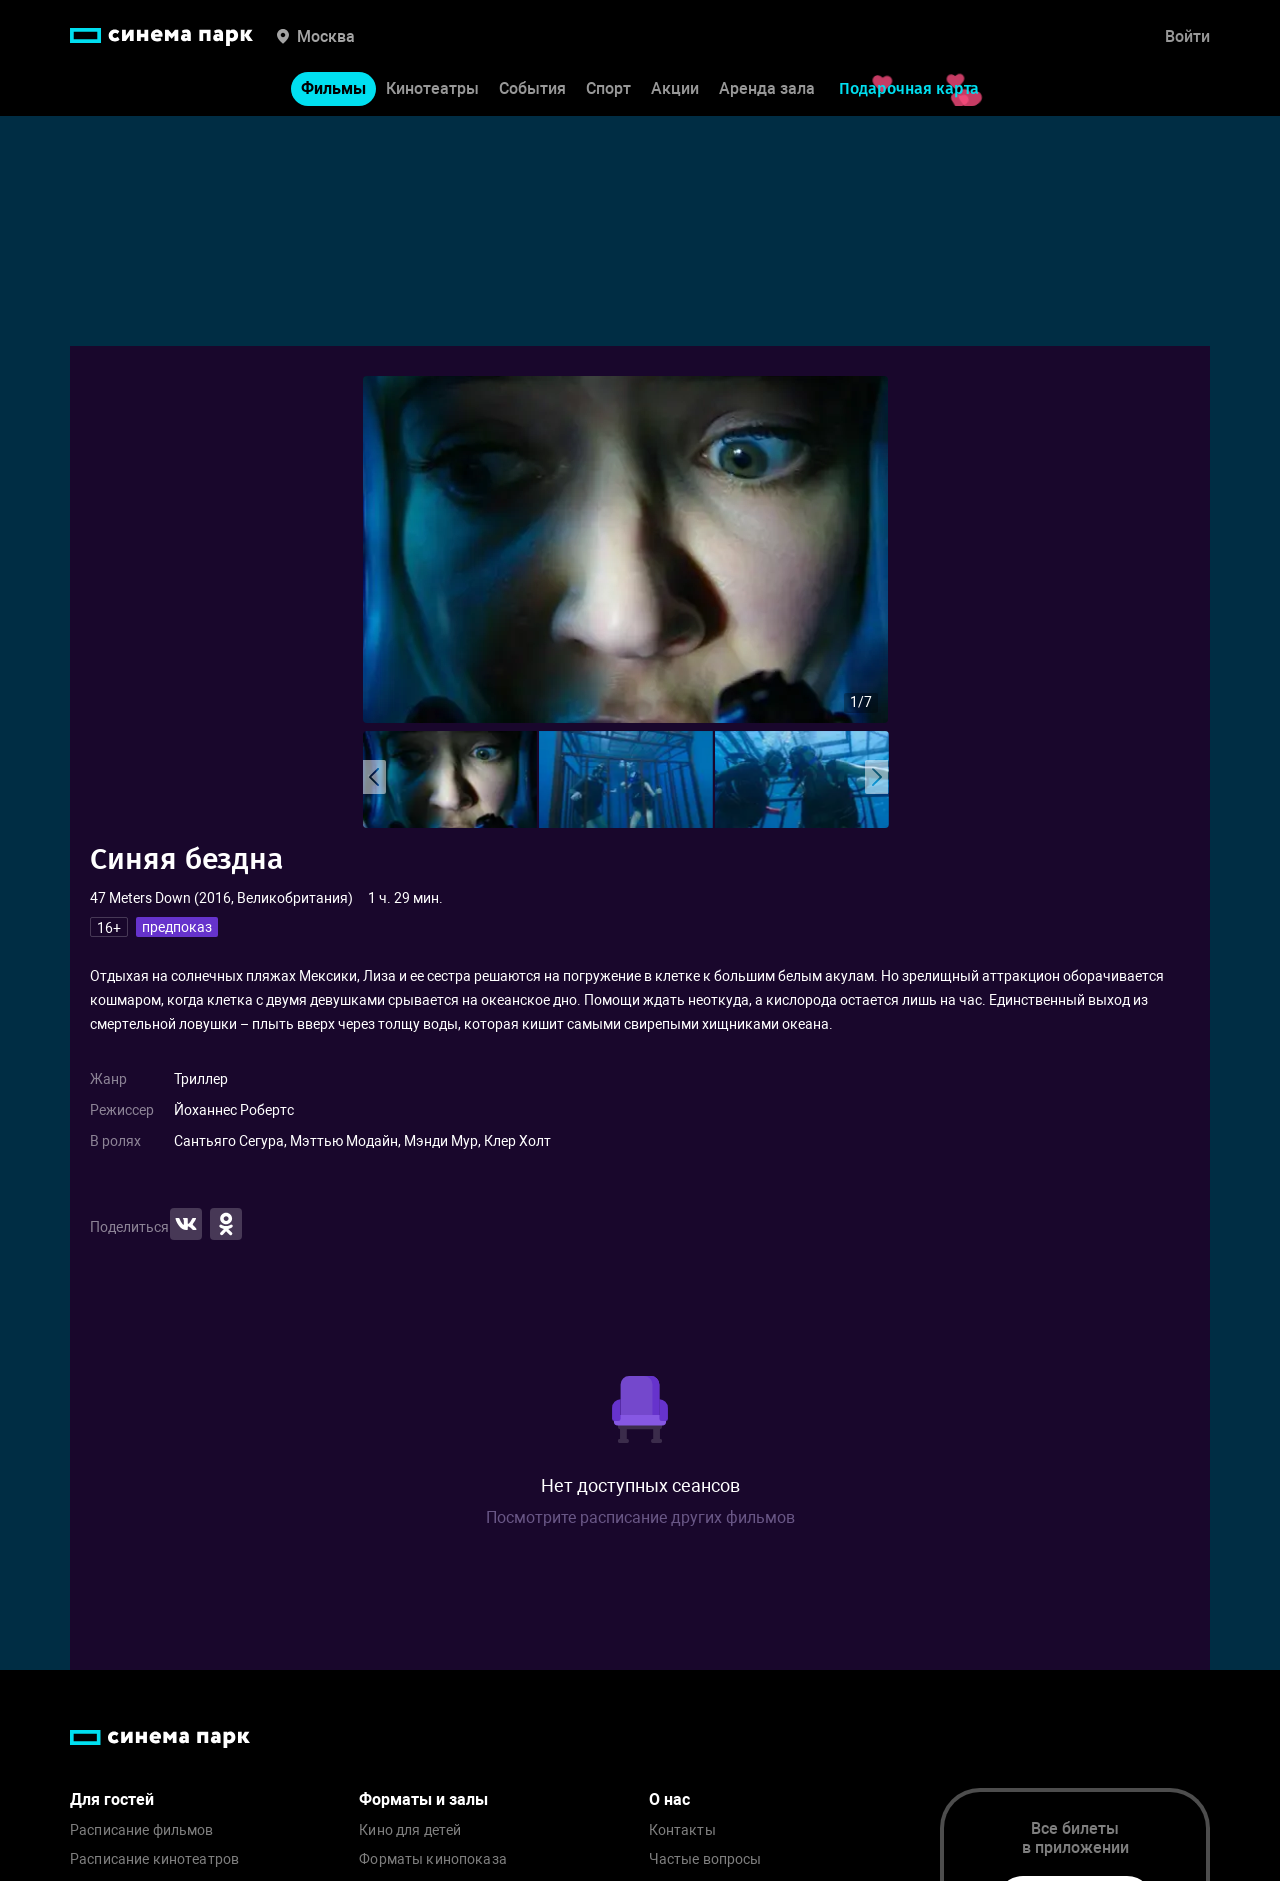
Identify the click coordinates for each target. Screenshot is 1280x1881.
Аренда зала (767, 88)
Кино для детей (410, 1830)
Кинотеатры (432, 88)
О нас (669, 1799)
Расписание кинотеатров (154, 1859)
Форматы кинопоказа (433, 1859)
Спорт (608, 88)
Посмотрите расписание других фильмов (640, 1517)
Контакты (682, 1830)
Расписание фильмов (142, 1830)
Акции (675, 88)
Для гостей (112, 1799)
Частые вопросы (705, 1859)
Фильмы (333, 88)
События (532, 88)
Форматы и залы (423, 1799)
